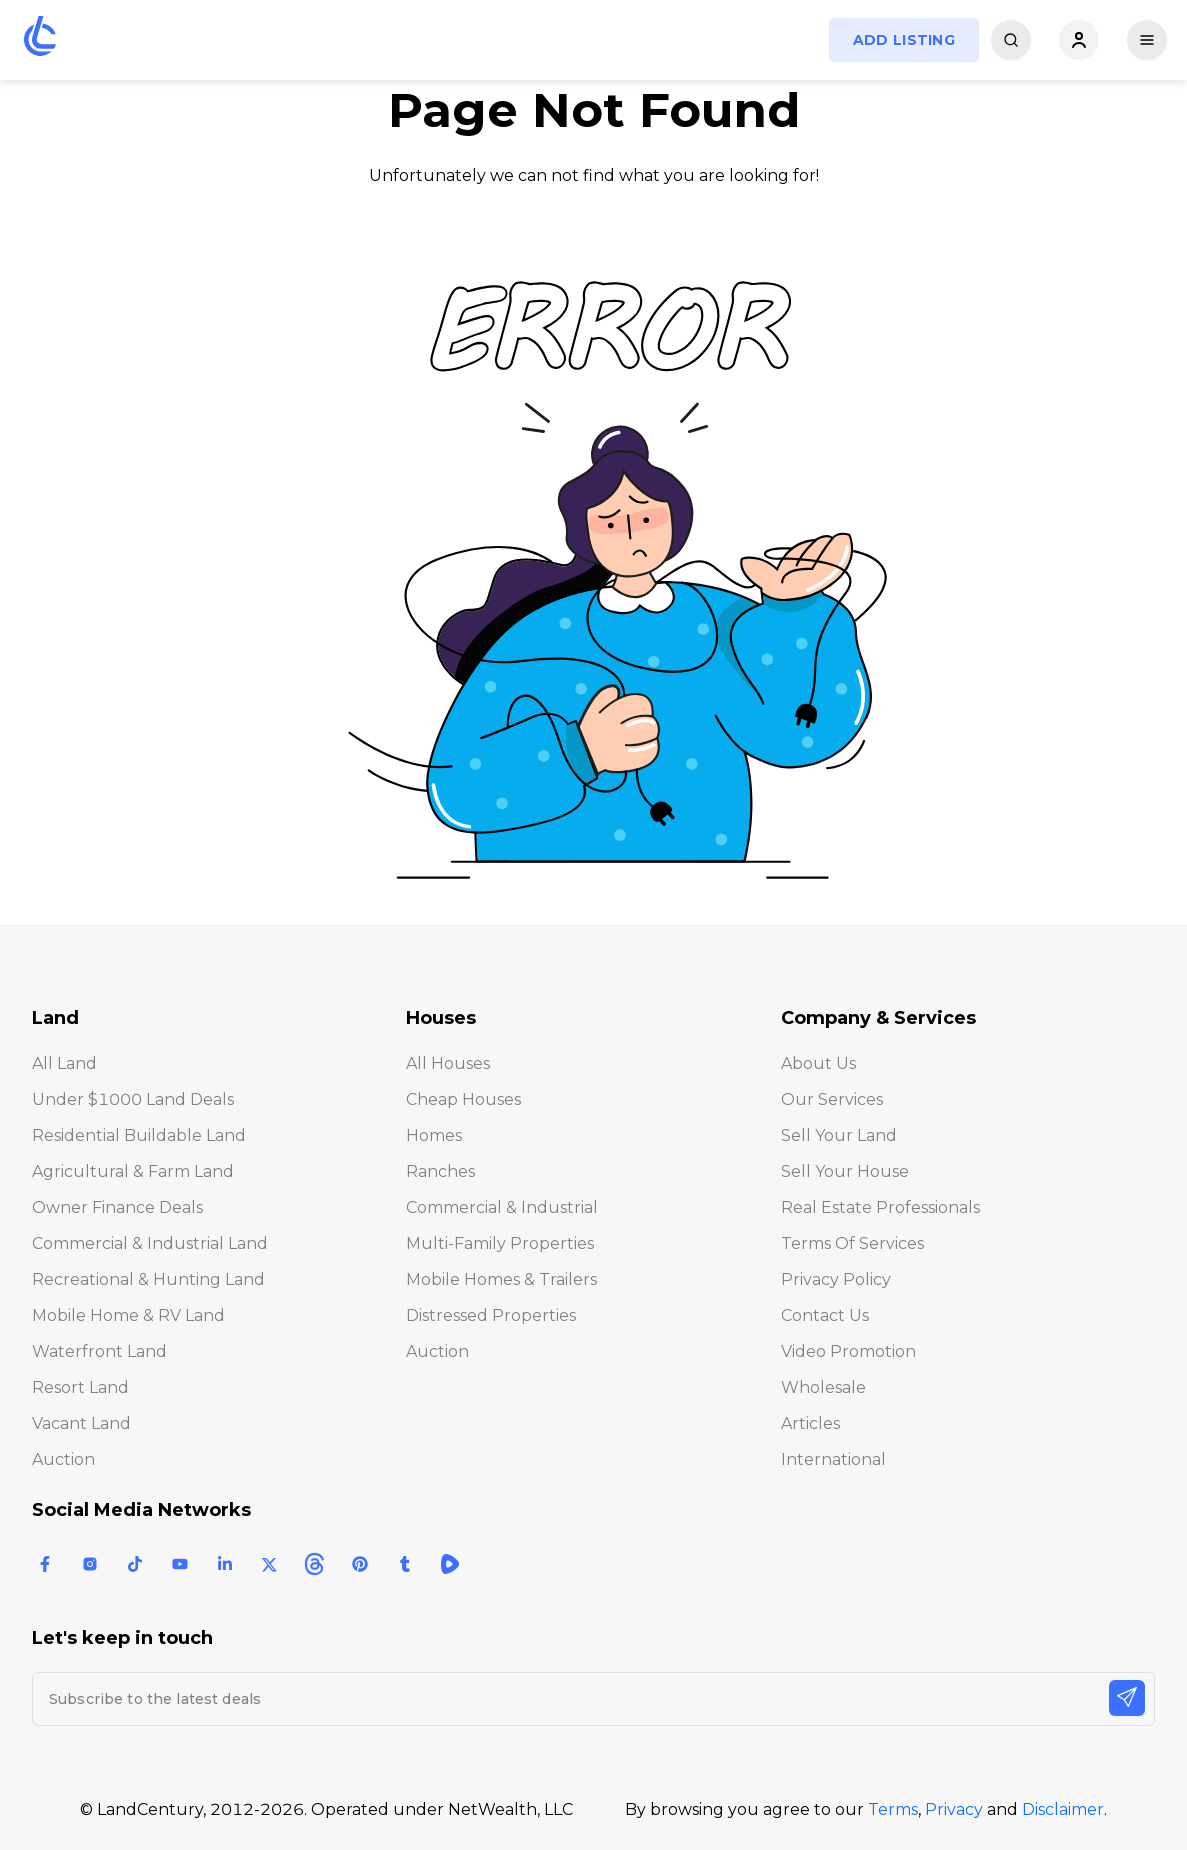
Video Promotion (848, 1351)
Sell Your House (845, 1171)
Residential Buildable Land (139, 1135)
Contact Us (825, 1315)
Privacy (954, 1809)
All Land (64, 1063)
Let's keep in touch (122, 1638)
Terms (893, 1809)
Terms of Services (852, 1243)
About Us (818, 1063)
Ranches (440, 1171)
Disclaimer (1063, 1809)
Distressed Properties (491, 1315)
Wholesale (823, 1387)
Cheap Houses (463, 1099)
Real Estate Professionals (880, 1207)
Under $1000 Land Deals (133, 1099)
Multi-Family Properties (500, 1243)
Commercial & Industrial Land (150, 1243)
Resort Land (80, 1387)
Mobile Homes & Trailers (501, 1279)
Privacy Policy (836, 1279)
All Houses (448, 1063)
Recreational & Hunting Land (148, 1279)
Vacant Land (81, 1423)
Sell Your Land (839, 1135)
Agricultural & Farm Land (133, 1171)
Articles (810, 1423)
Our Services (832, 1099)
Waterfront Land (99, 1351)
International (833, 1459)
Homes (434, 1135)
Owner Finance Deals (117, 1207)
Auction (63, 1459)
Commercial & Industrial (502, 1207)
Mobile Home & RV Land (128, 1315)
